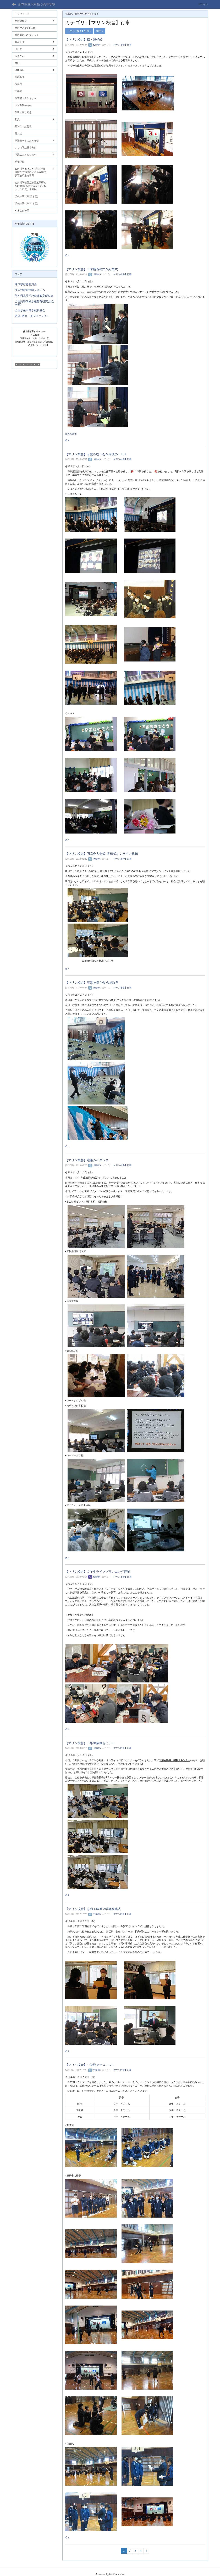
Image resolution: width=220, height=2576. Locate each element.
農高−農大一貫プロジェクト (32, 316)
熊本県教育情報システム (30, 289)
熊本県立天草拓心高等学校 (36, 4)
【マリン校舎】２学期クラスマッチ (90, 2065)
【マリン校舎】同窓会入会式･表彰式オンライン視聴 (101, 853)
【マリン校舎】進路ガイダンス (86, 1160)
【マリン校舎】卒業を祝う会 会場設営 (92, 982)
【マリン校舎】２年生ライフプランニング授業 (97, 1571)
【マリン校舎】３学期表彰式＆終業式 (91, 269)
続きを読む (71, 434)
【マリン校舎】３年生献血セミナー (90, 1743)
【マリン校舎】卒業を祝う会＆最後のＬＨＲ (96, 454)
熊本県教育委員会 (26, 284)
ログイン (203, 4)
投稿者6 (94, 1576)
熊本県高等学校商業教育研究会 (34, 295)
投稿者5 (94, 44)
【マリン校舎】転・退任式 (83, 39)
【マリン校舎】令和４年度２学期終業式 (93, 1909)
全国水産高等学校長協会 (30, 310)
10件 (99, 31)
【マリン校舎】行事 (121, 44)
